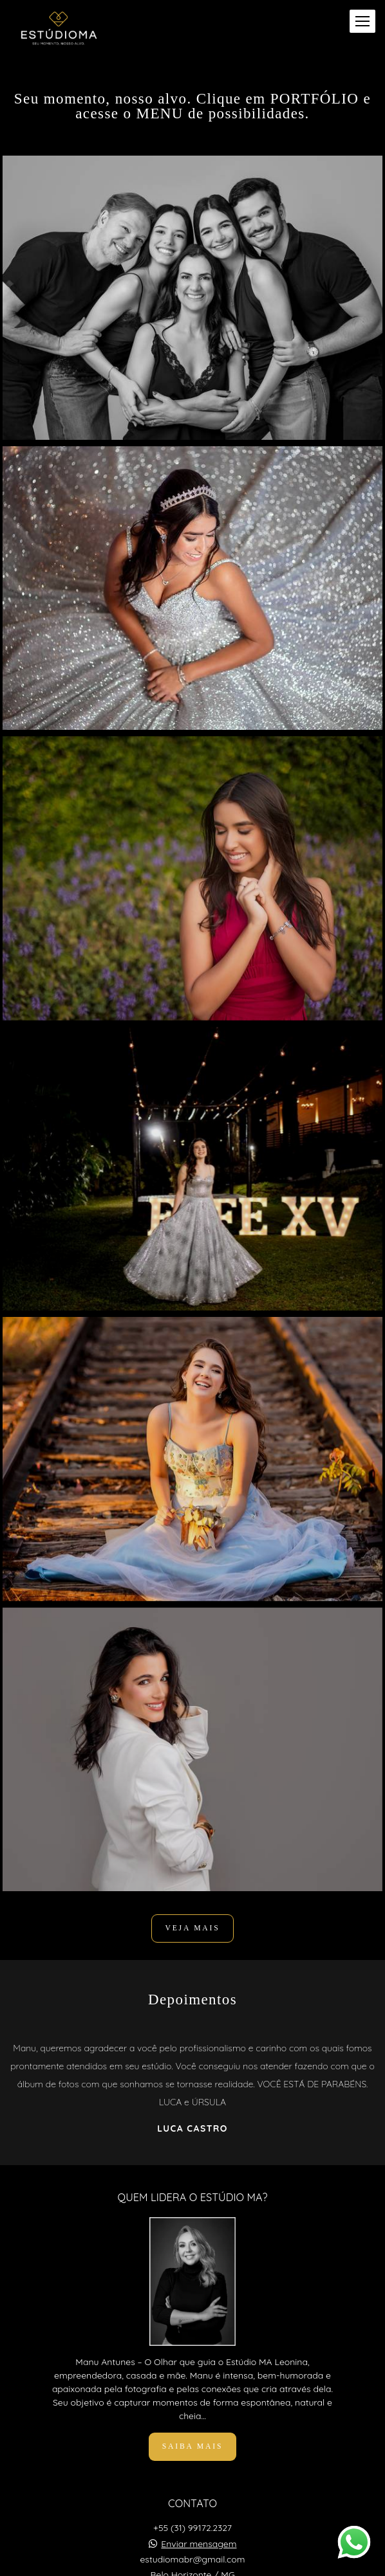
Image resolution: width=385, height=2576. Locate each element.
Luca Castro (192, 2128)
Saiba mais (192, 2446)
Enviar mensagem (198, 2543)
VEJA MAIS (192, 1928)
